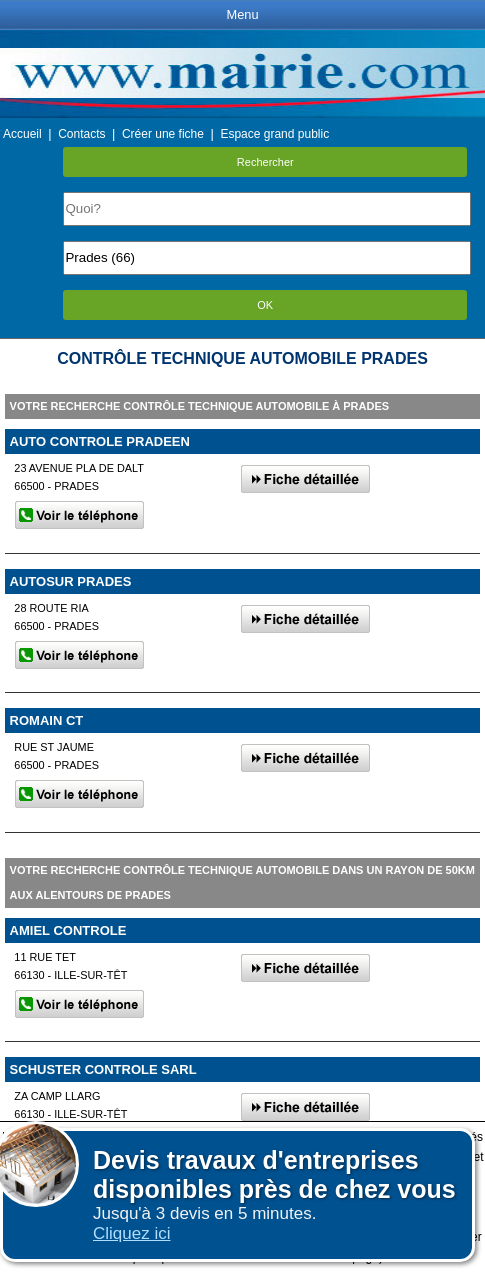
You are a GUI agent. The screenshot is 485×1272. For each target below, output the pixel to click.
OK (265, 305)
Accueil (22, 134)
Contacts (81, 134)
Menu (242, 14)
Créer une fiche (163, 134)
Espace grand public (274, 134)
